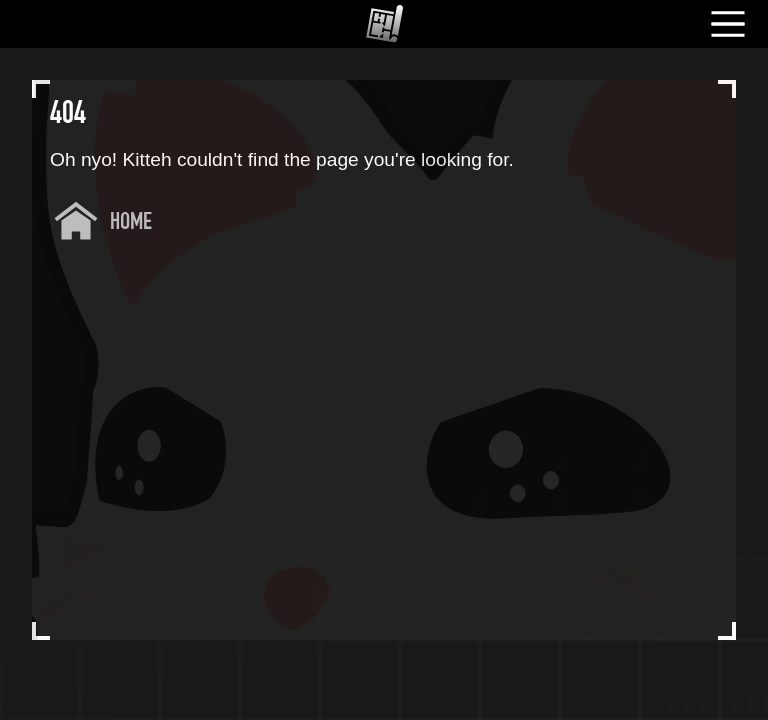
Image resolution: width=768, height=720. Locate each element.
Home (131, 223)
